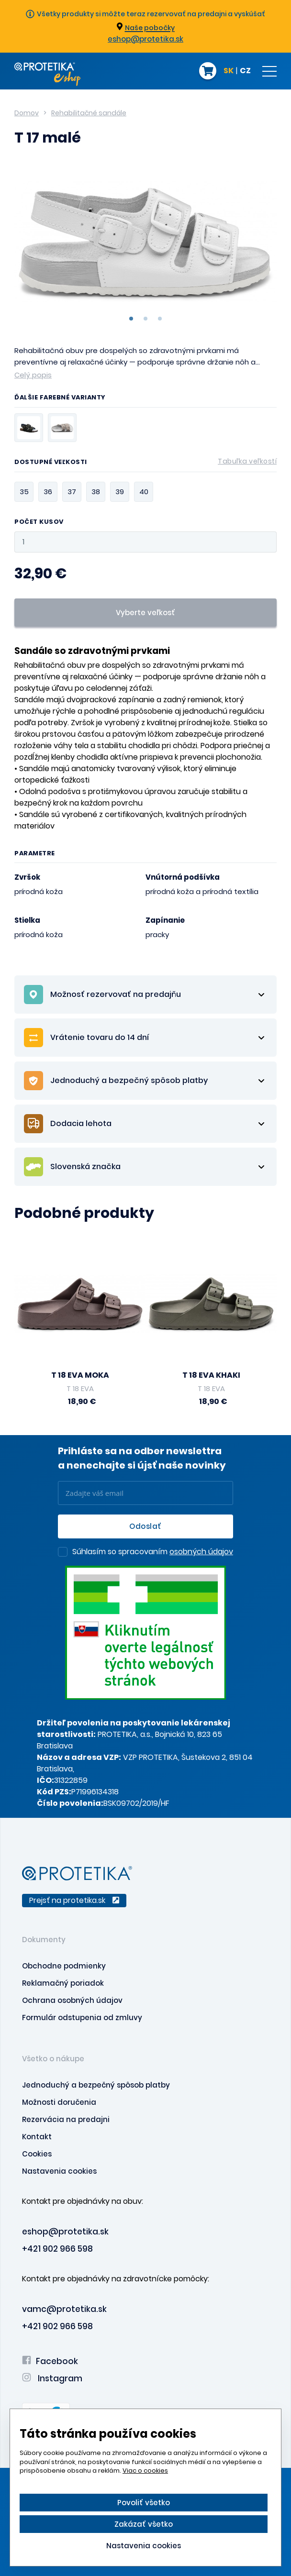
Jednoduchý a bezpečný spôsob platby (96, 2085)
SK (229, 71)
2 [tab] (145, 318)
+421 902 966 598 (57, 2249)
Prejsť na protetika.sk (74, 1900)
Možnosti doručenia (59, 2102)
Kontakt (37, 2137)
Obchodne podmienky (64, 1966)
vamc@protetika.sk (64, 2309)
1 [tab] (131, 318)
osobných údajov (201, 1551)
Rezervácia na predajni (66, 2119)
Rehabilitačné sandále (88, 113)
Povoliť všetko (143, 2503)
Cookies (37, 2154)
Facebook (50, 2361)
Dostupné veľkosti (145, 463)
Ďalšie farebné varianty (60, 398)
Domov (26, 113)
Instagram (52, 2378)
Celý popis (33, 375)
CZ (245, 71)
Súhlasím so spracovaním (152, 1552)
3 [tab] (160, 318)
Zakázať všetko (143, 2524)
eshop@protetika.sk (145, 39)
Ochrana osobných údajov (72, 2000)
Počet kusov (39, 522)
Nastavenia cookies (59, 2171)
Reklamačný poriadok (63, 1983)
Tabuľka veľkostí (247, 461)
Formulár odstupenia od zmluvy (82, 2017)
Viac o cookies (145, 2470)
